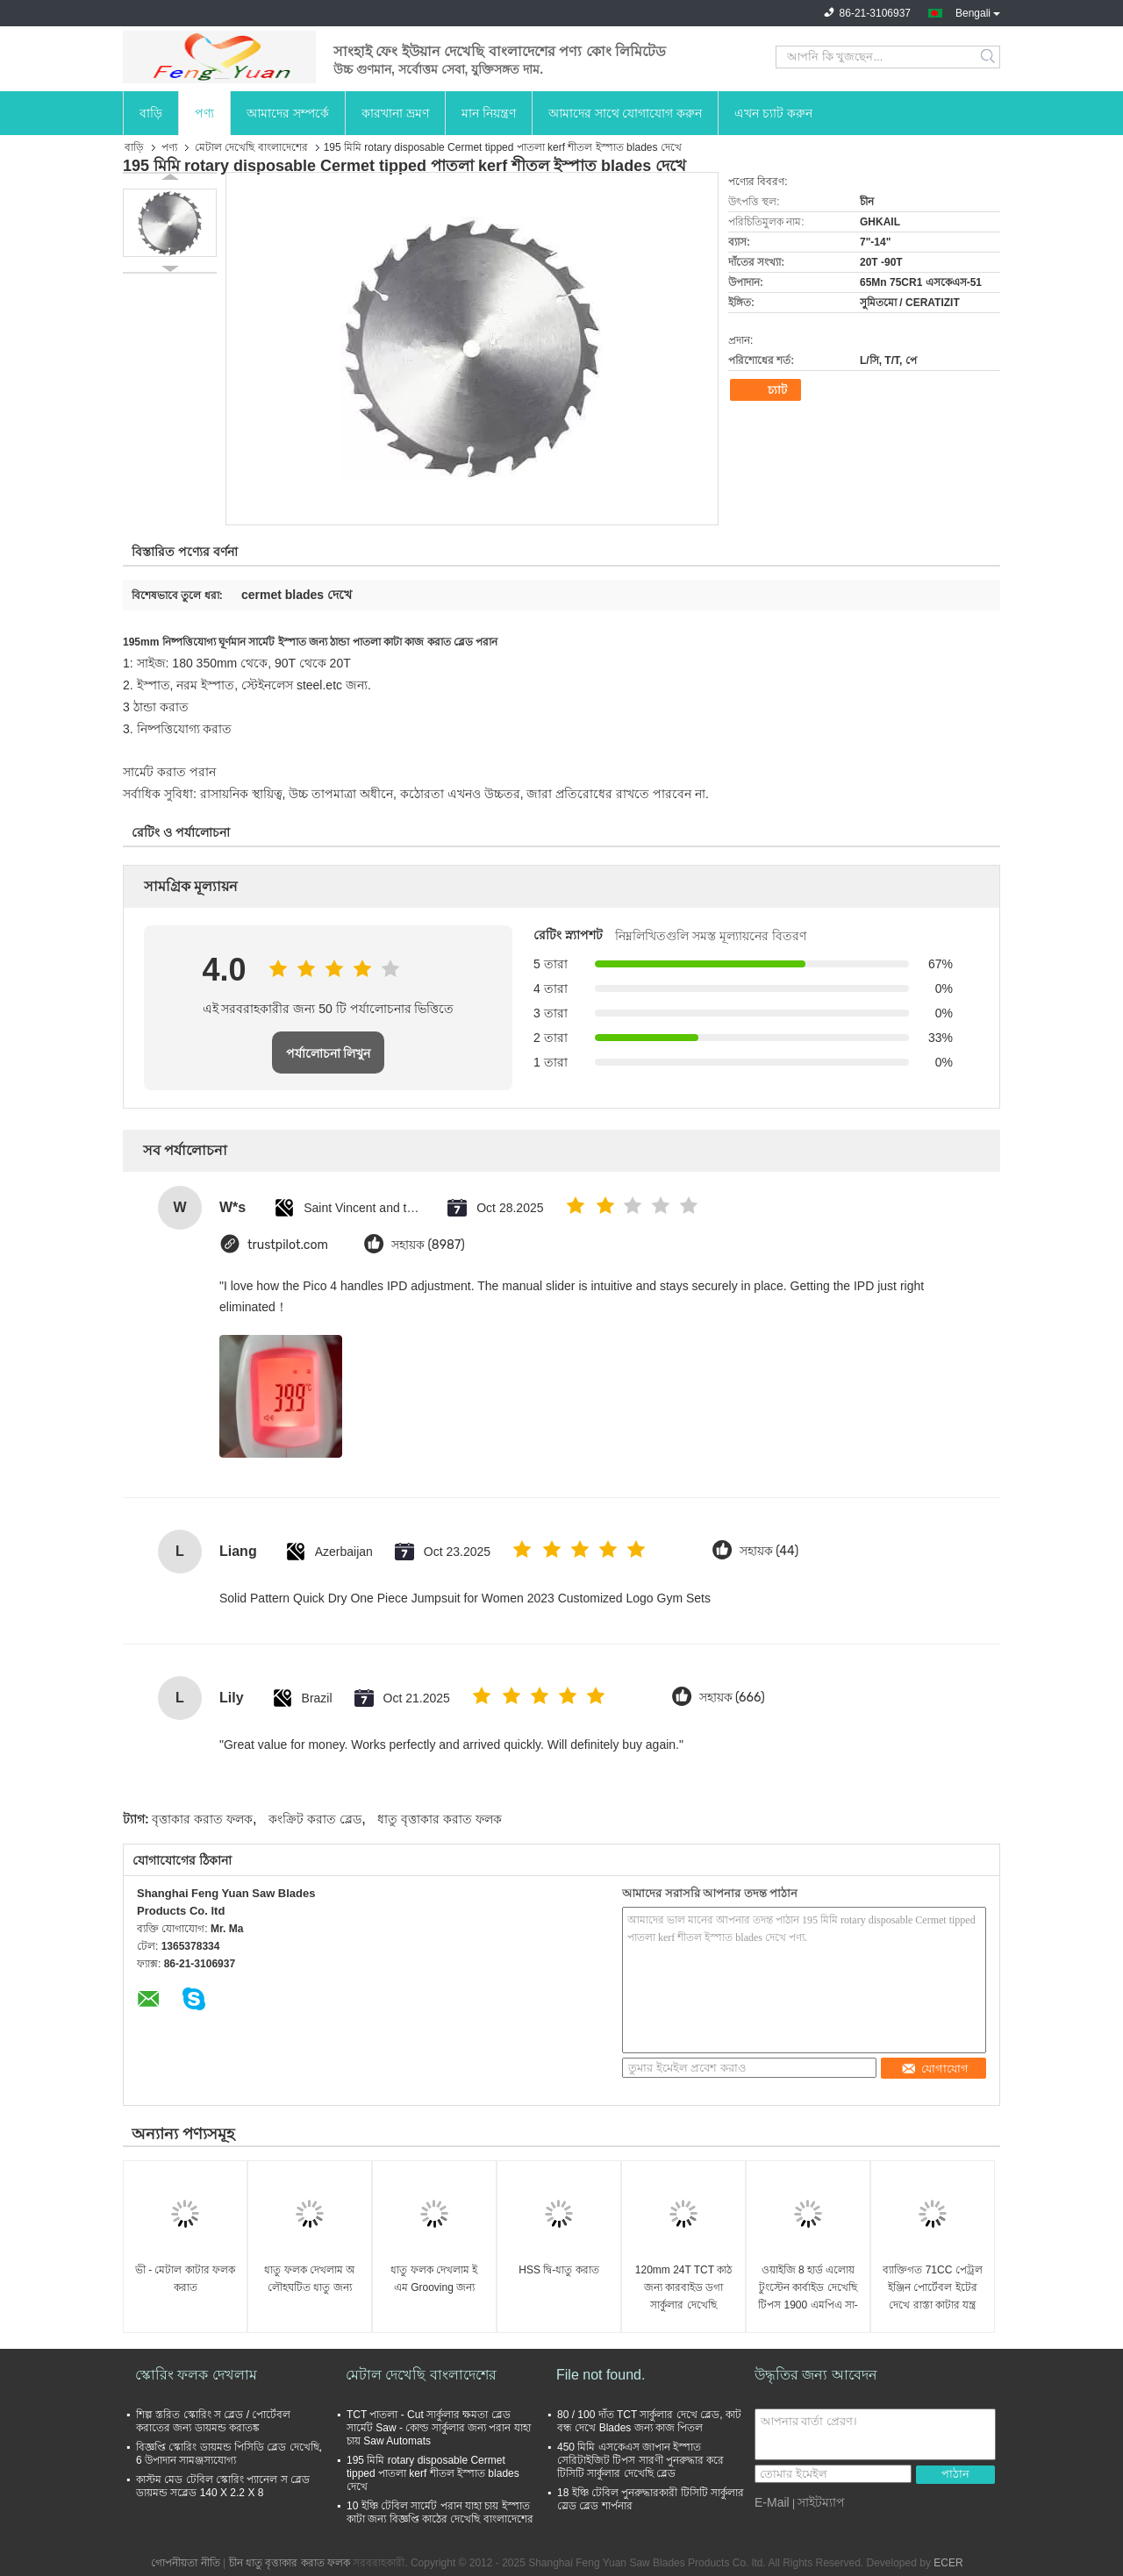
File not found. (600, 2374)
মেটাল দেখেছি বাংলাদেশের (251, 147)
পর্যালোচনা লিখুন (328, 1053)
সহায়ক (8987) (428, 1245)
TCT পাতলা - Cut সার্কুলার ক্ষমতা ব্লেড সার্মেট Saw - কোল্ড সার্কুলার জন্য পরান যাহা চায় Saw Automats (439, 2427)
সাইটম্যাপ (821, 2502)
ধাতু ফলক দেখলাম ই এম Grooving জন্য (433, 2279)
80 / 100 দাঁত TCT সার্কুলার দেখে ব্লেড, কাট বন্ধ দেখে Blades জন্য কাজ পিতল (649, 2421)
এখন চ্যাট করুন (773, 113)
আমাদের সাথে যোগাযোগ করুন (625, 113)
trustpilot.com (287, 1245)
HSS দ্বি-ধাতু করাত (558, 2270)
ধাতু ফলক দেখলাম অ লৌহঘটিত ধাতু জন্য (309, 2279)
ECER (947, 2563)
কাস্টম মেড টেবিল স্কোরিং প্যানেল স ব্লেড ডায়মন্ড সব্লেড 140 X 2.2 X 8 (223, 2486)
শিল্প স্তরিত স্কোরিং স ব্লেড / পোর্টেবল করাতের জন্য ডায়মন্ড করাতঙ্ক (213, 2421)
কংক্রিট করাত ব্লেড (314, 1819)
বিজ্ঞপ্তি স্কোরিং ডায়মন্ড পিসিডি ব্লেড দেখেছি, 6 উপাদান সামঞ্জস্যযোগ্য (229, 2453)
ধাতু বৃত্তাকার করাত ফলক (439, 1819)
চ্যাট (767, 390)
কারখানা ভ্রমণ (395, 113)
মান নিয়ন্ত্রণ (488, 113)
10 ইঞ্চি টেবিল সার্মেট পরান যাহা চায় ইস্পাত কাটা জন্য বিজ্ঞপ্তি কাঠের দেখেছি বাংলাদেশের (440, 2512)
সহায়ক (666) (732, 1697)
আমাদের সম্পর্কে (288, 113)
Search (989, 57)
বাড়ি (150, 113)
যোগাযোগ (935, 2068)
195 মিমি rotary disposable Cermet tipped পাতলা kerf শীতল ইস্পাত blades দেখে (433, 2473)
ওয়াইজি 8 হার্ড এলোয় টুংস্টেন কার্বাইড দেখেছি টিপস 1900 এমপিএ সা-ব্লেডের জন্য (808, 2289)
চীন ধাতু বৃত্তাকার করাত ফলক (289, 2563)
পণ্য (204, 113)
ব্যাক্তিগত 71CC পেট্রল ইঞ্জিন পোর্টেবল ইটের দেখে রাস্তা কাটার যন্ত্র (932, 2287)
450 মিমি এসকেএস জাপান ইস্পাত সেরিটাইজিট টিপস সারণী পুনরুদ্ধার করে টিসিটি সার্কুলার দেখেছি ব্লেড (640, 2460)
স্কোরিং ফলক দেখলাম (196, 2374)
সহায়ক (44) (769, 1551)
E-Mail (772, 2502)
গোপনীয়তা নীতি (185, 2563)
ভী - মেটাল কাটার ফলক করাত (185, 2279)
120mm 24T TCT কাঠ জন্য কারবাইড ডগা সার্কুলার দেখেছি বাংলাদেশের (683, 2289)
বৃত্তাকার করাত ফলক (202, 1819)
